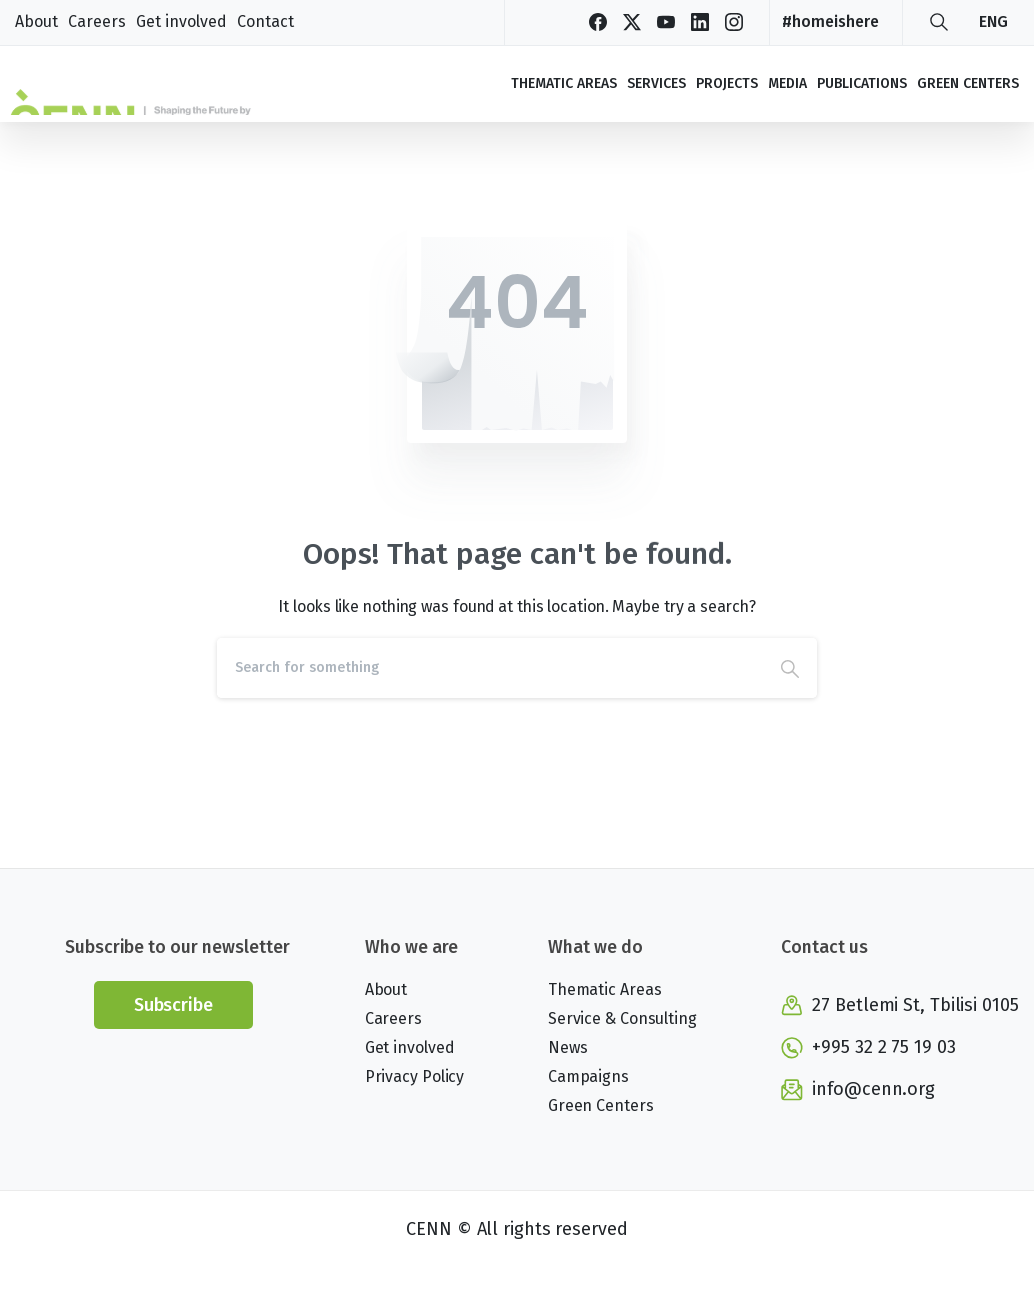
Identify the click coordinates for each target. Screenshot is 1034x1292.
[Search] (490, 668)
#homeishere (830, 21)
